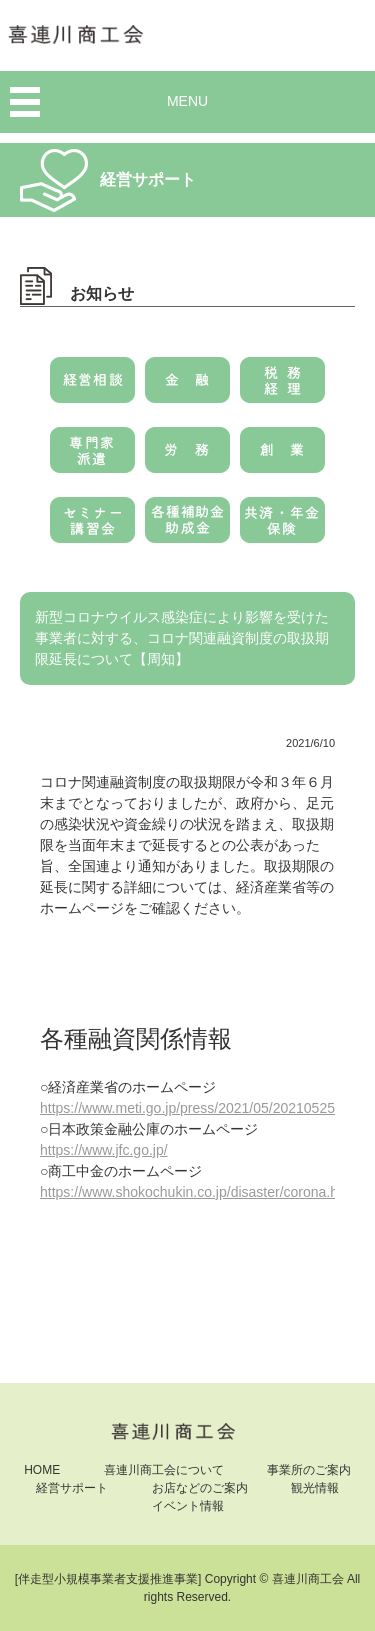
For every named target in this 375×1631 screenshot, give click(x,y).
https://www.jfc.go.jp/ (104, 1150)
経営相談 (92, 387)
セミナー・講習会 (92, 527)
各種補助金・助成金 (187, 527)
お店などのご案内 (200, 1488)
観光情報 (315, 1488)
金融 (187, 387)
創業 (282, 457)
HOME (42, 1470)
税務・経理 (282, 387)
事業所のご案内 (309, 1470)
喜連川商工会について (164, 1470)
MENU (187, 101)
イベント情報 (188, 1506)
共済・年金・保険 (282, 527)
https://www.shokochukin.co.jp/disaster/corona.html (198, 1192)
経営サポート (72, 1488)
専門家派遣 (92, 457)
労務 (187, 457)
